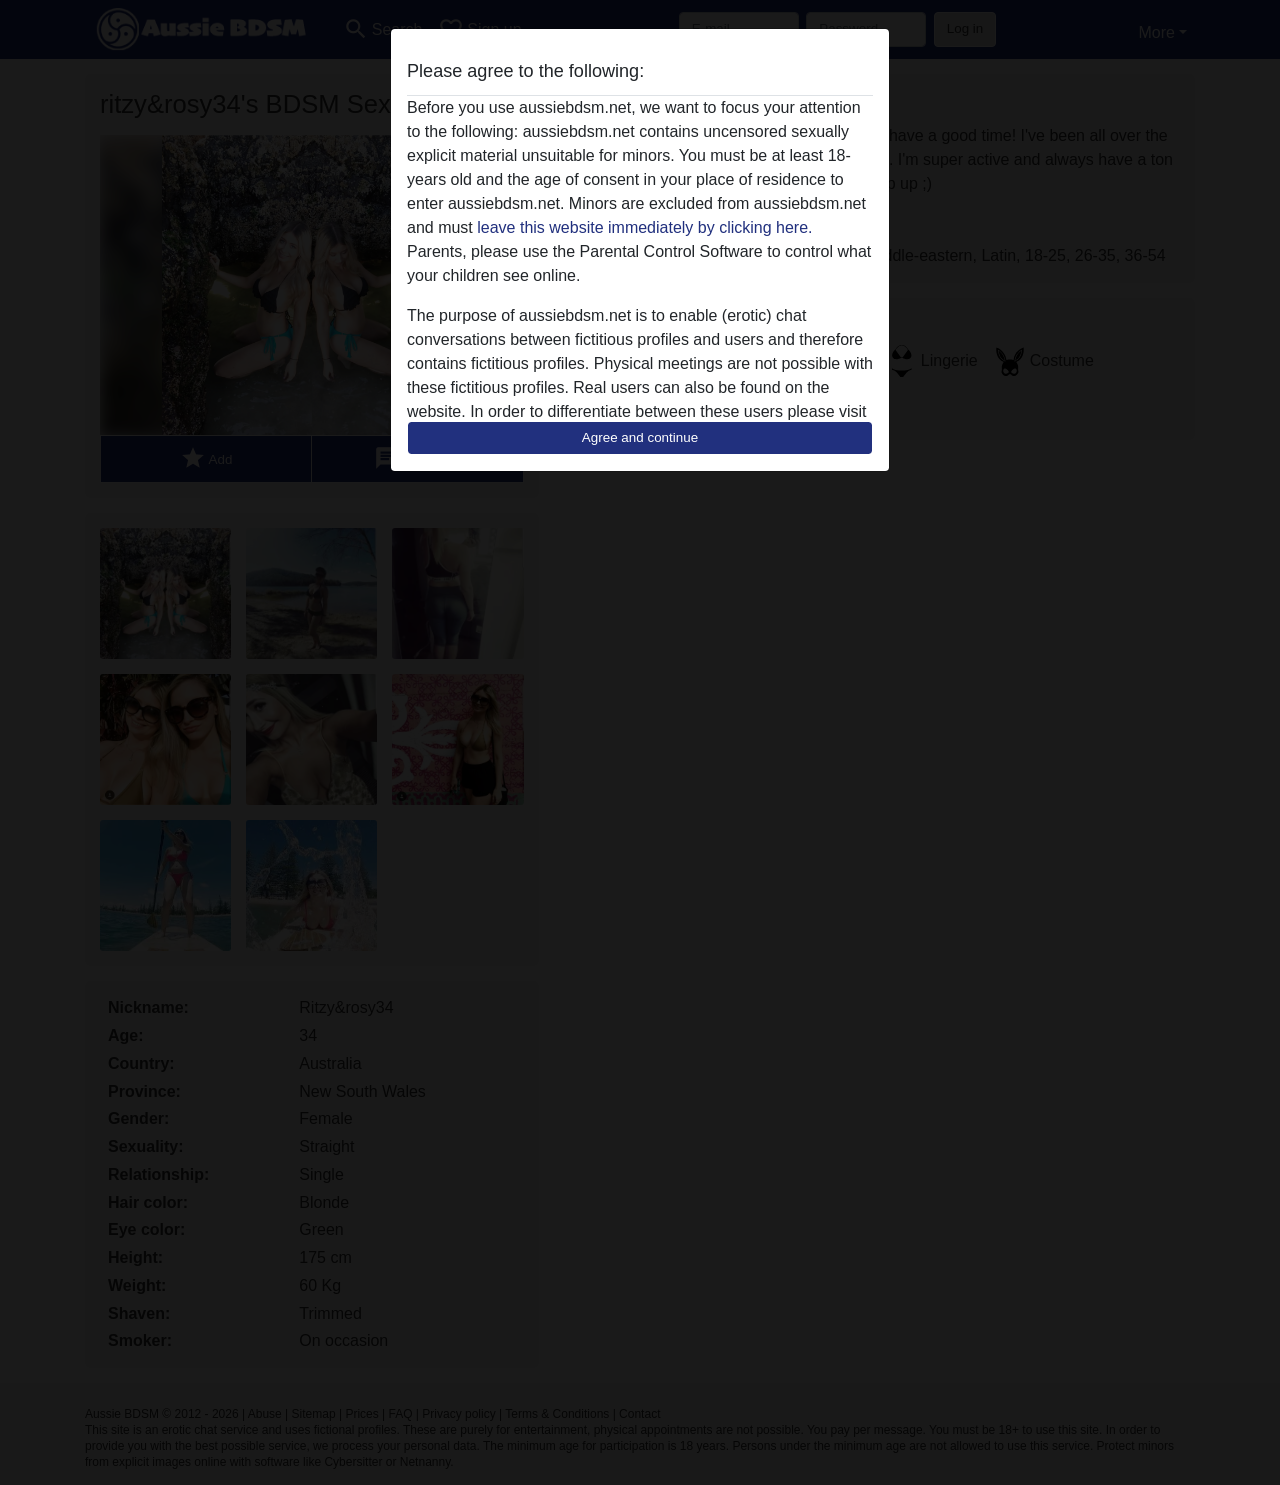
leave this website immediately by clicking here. (644, 227)
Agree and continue (640, 437)
